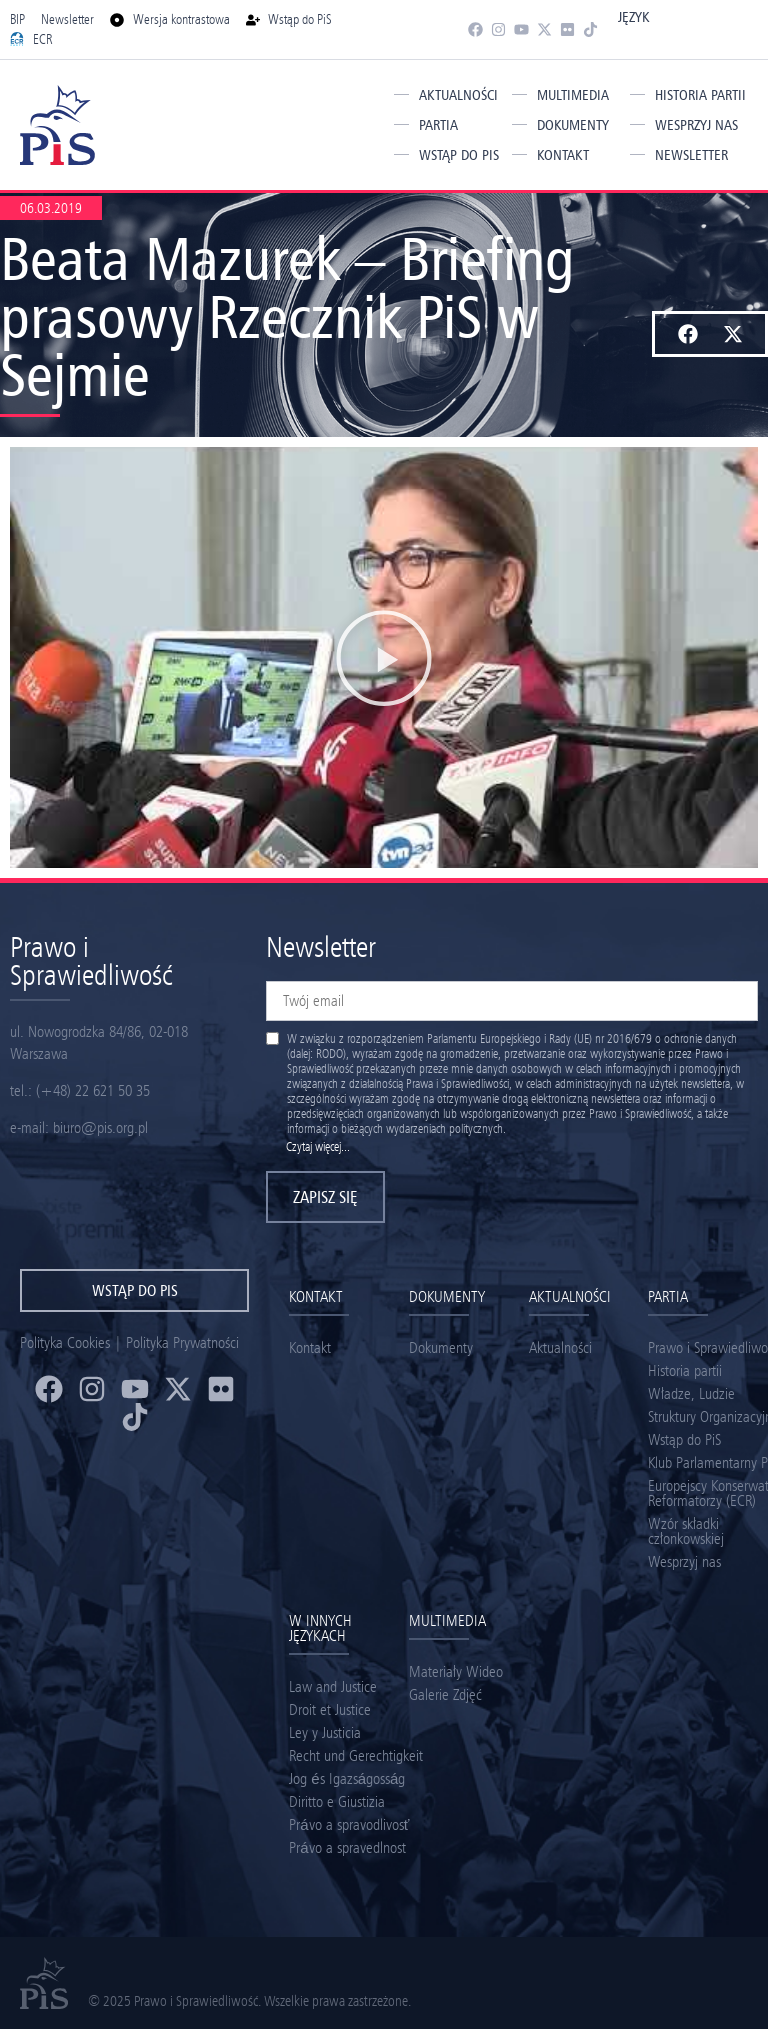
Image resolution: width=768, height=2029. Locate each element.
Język (633, 17)
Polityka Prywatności (182, 1342)
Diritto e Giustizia (337, 1801)
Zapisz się (325, 1197)
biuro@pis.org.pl (100, 1127)
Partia (438, 125)
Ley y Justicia (325, 1732)
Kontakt (563, 155)
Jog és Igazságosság (347, 1778)
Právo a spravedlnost (347, 1847)
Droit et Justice (330, 1709)
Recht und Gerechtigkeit (356, 1755)
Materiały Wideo (456, 1671)
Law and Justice (333, 1686)
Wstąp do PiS (459, 155)
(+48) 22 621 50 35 (93, 1090)
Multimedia (573, 95)
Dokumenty (573, 125)
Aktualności (458, 95)
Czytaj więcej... (318, 1146)
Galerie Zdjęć (445, 1694)
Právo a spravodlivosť (349, 1824)
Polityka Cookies (65, 1342)
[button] (687, 334)
